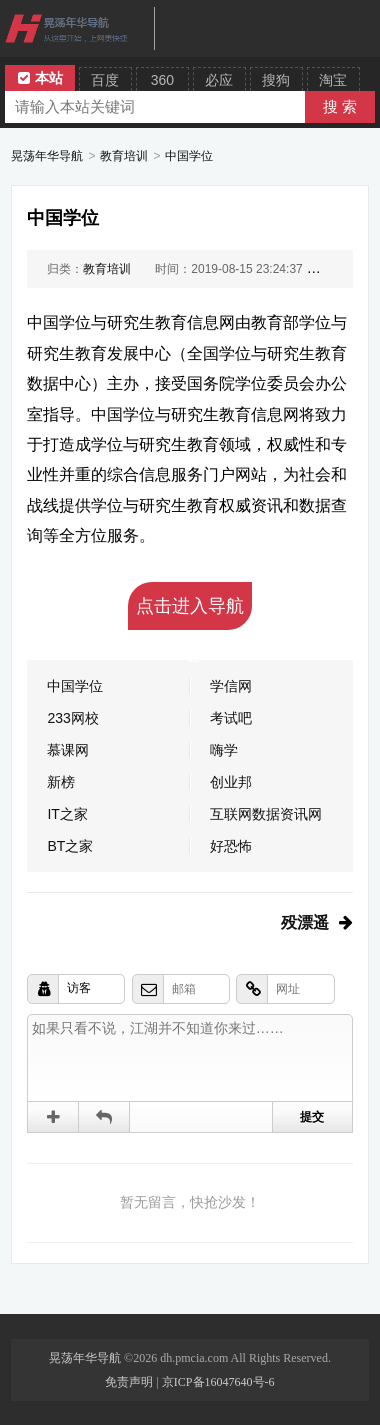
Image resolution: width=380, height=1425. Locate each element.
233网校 (72, 718)
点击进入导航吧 (190, 613)
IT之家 (67, 814)
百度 (105, 80)
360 (162, 80)
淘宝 (333, 80)
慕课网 (68, 750)
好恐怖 (231, 846)
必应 (219, 80)
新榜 (61, 782)
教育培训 (124, 156)
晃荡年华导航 (47, 156)
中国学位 (189, 156)
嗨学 (224, 750)
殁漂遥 (305, 922)
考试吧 (231, 718)
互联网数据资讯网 (266, 814)
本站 (40, 78)
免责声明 (129, 1382)
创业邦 (231, 782)
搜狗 (276, 80)
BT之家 (70, 846)
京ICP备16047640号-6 (218, 1382)
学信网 (231, 686)
